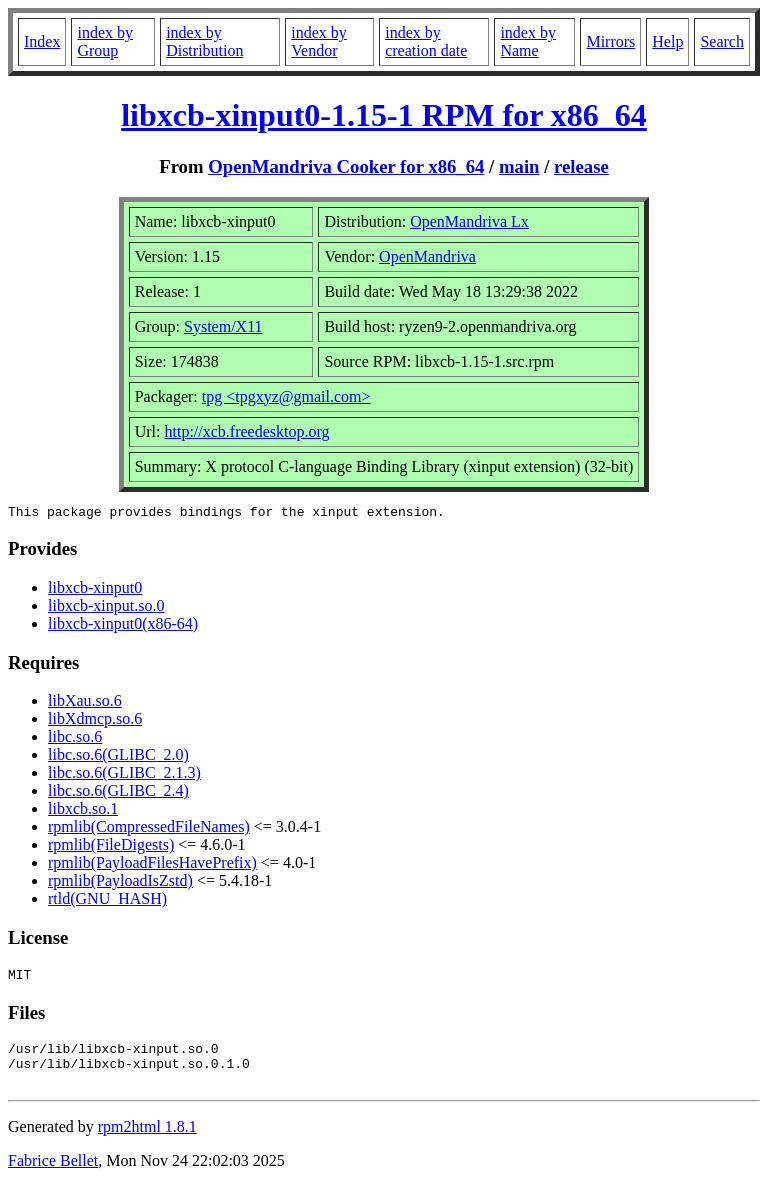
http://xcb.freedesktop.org (246, 431)
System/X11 (223, 326)
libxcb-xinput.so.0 (106, 608)
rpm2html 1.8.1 (147, 1141)
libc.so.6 (75, 739)
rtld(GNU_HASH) (107, 901)
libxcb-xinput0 (95, 590)
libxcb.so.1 (83, 811)
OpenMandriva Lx (469, 221)
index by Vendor (319, 41)
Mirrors (610, 41)
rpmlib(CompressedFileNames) (149, 829)
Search (722, 41)
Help (667, 41)
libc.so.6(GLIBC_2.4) (118, 793)
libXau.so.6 (85, 703)
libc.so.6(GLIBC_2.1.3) (124, 775)
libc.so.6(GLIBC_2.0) (118, 757)
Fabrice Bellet (53, 1175)
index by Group (105, 41)
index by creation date (426, 41)
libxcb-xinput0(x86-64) (123, 626)
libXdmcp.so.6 (95, 721)
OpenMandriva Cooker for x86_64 (346, 166)
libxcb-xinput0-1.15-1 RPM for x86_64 (384, 115)
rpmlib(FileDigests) (111, 847)
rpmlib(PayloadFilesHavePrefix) (152, 865)
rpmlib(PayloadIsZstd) (120, 883)
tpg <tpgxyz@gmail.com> (286, 396)
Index (42, 41)
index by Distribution (204, 41)
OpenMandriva (427, 256)
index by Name (528, 41)
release (581, 166)
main (519, 166)
